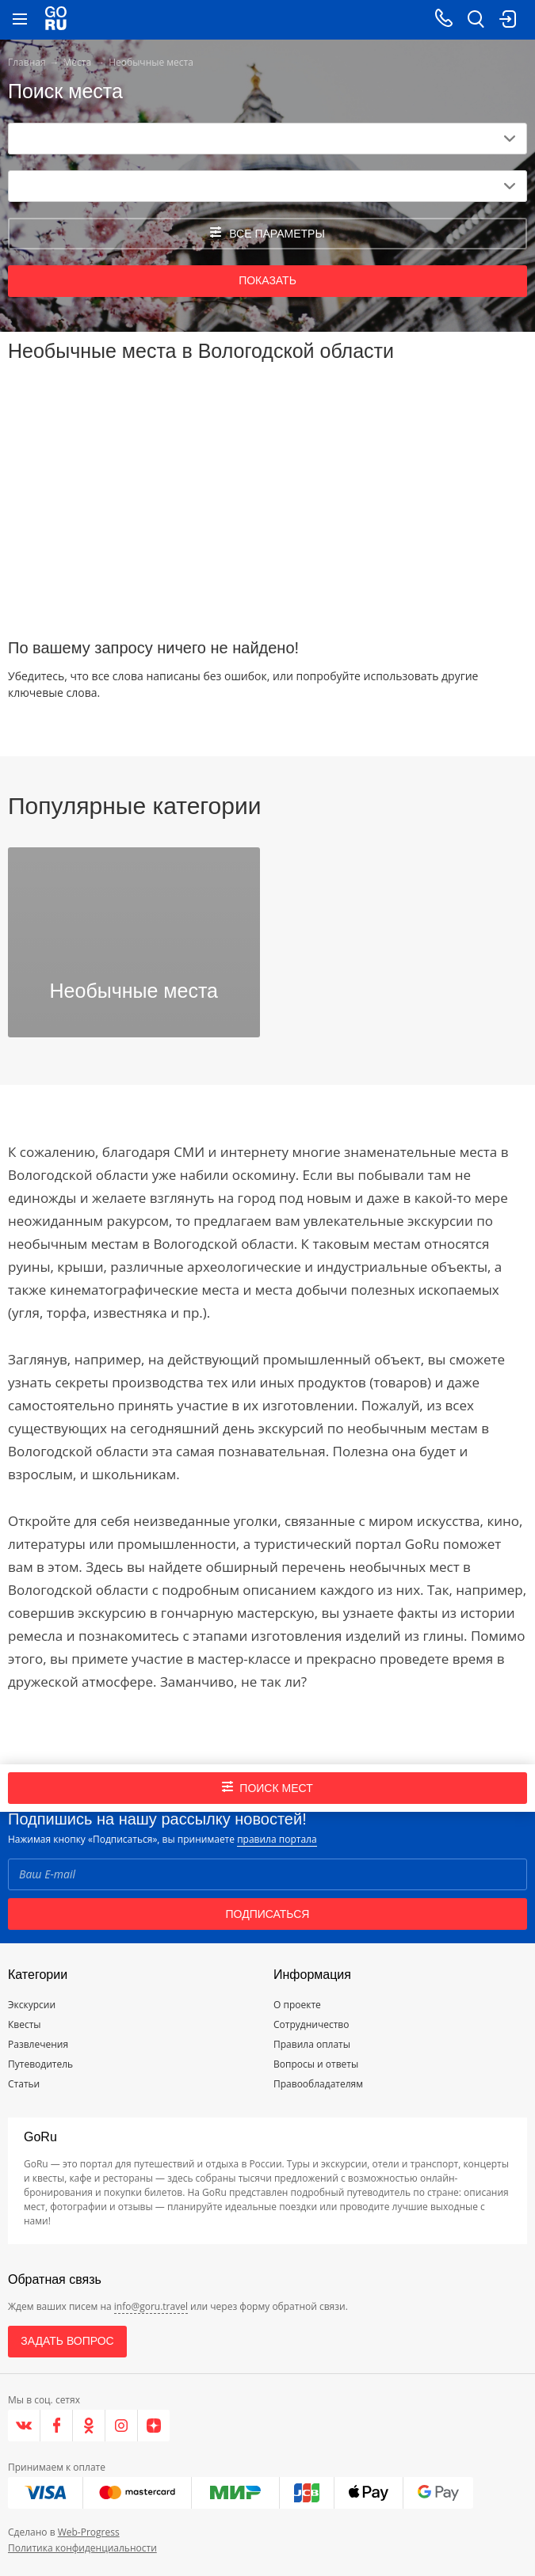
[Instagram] (121, 2425)
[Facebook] (56, 2425)
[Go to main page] (56, 20)
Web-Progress (89, 2532)
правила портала (276, 1839)
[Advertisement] (267, 493)
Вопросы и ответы (315, 2064)
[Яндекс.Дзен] (154, 2425)
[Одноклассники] (89, 2425)
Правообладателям (318, 2084)
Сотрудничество (311, 2024)
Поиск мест (267, 1787)
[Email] (267, 1874)
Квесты (24, 2024)
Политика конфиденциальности (82, 2548)
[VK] (24, 2425)
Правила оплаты (311, 2044)
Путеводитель (40, 2064)
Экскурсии (31, 2004)
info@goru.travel (151, 2306)
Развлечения (38, 2044)
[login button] (507, 20)
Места (77, 62)
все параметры (267, 233)
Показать (267, 280)
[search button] (475, 20)
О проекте (297, 2004)
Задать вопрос (67, 2340)
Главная (27, 62)
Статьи (24, 2084)
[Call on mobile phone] (444, 20)
